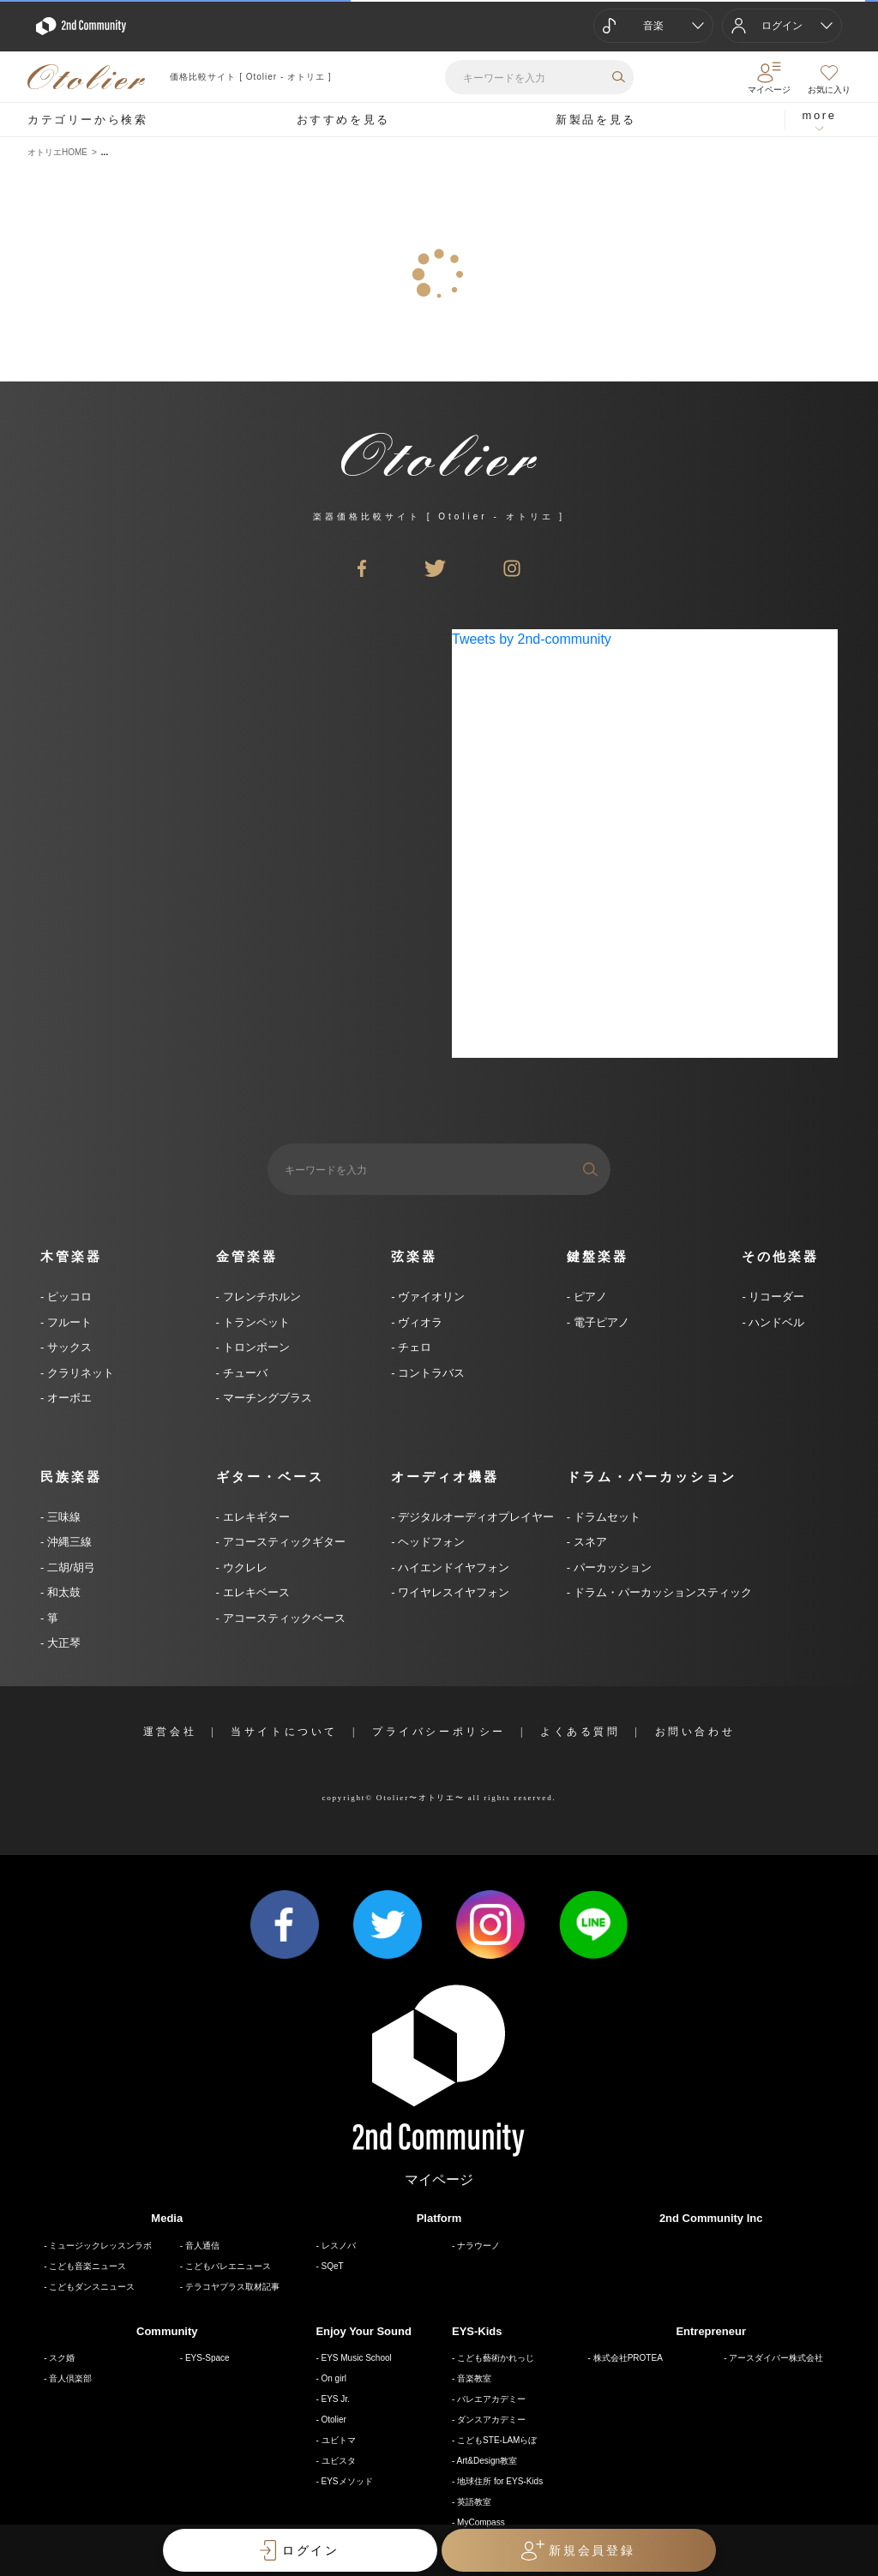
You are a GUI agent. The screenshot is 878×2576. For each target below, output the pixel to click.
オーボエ (68, 1397)
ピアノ (588, 1296)
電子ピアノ (599, 1322)
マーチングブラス (266, 1397)
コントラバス (430, 1372)
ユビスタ (339, 2460)
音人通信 (202, 2245)
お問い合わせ (695, 1732)
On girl (334, 2378)
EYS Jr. (336, 2399)
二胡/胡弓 (69, 1567)
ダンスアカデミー (491, 2419)
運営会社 (169, 1732)
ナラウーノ (478, 2245)
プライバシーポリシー (439, 1732)
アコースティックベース (283, 1618)
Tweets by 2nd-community (531, 639)
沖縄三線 (68, 1541)
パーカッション (611, 1567)
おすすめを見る (343, 119)
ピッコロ (68, 1296)
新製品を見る (596, 119)
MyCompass (481, 2522)
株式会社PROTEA (628, 2358)
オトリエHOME (57, 152)
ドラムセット (605, 1516)
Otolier (334, 2419)
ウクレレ (244, 1567)
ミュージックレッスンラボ (100, 2245)
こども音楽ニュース (87, 2266)
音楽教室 (474, 2378)
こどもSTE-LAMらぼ (497, 2440)
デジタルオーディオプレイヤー (475, 1516)
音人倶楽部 (70, 2378)
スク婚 (62, 2358)
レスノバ (339, 2245)
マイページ (439, 2179)
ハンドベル (775, 1322)
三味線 (62, 1516)
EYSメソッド (347, 2481)
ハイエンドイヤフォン (452, 1567)
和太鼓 (62, 1592)
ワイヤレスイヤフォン (452, 1592)
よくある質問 (580, 1732)
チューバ (244, 1372)
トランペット (255, 1322)
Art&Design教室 (487, 2460)
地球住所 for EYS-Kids (500, 2481)
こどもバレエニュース (228, 2266)
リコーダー (775, 1296)
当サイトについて (284, 1732)
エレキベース (255, 1592)
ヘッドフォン (430, 1541)
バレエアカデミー (491, 2399)
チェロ (413, 1347)
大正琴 (62, 1642)
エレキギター (255, 1516)
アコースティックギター (283, 1541)
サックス (68, 1347)
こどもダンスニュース (92, 2286)
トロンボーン (255, 1347)
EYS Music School (357, 2358)
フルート (68, 1322)
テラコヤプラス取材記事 (232, 2286)
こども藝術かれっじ (495, 2358)
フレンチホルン (260, 1296)
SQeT (333, 2266)
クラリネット (79, 1372)
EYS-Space (207, 2358)
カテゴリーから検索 (87, 119)
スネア (588, 1541)
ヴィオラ (419, 1322)
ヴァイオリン (430, 1296)
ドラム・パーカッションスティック (661, 1592)
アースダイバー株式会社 (776, 2358)
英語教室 (474, 2502)
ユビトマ (339, 2440)
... (104, 152)
